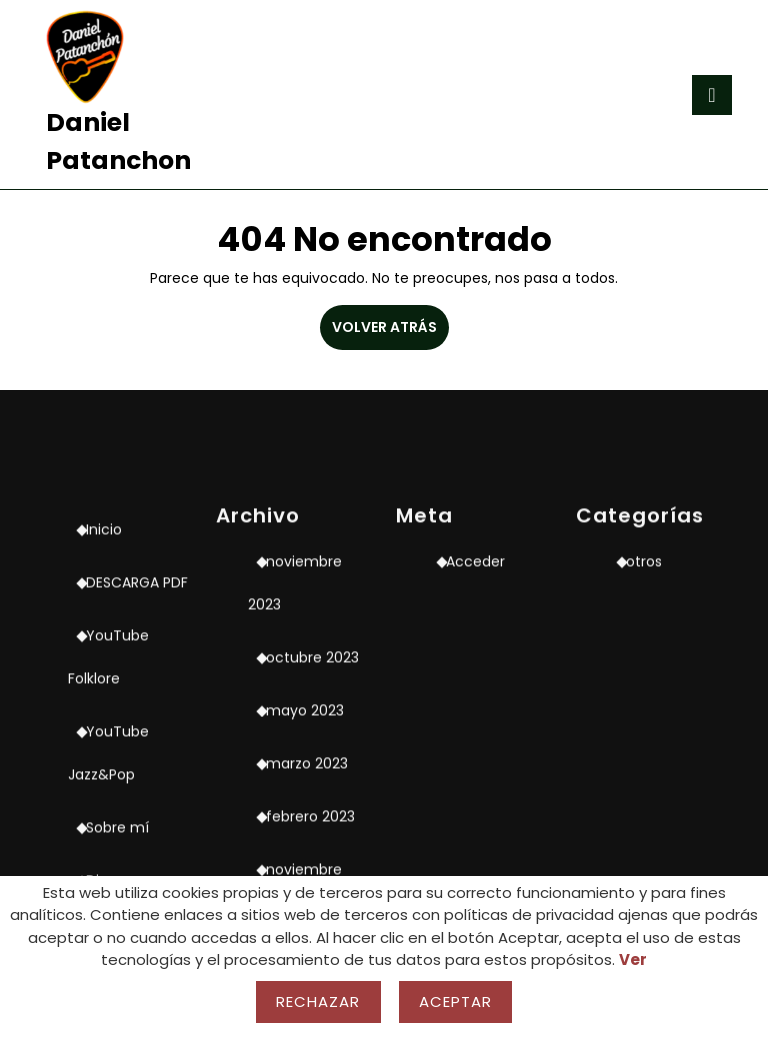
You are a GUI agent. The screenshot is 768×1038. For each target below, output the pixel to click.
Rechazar (318, 1001)
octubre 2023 (312, 838)
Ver (633, 959)
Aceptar (456, 1001)
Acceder (475, 742)
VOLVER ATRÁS (390, 333)
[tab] (712, 95)
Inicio (104, 710)
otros (644, 742)
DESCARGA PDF (137, 763)
